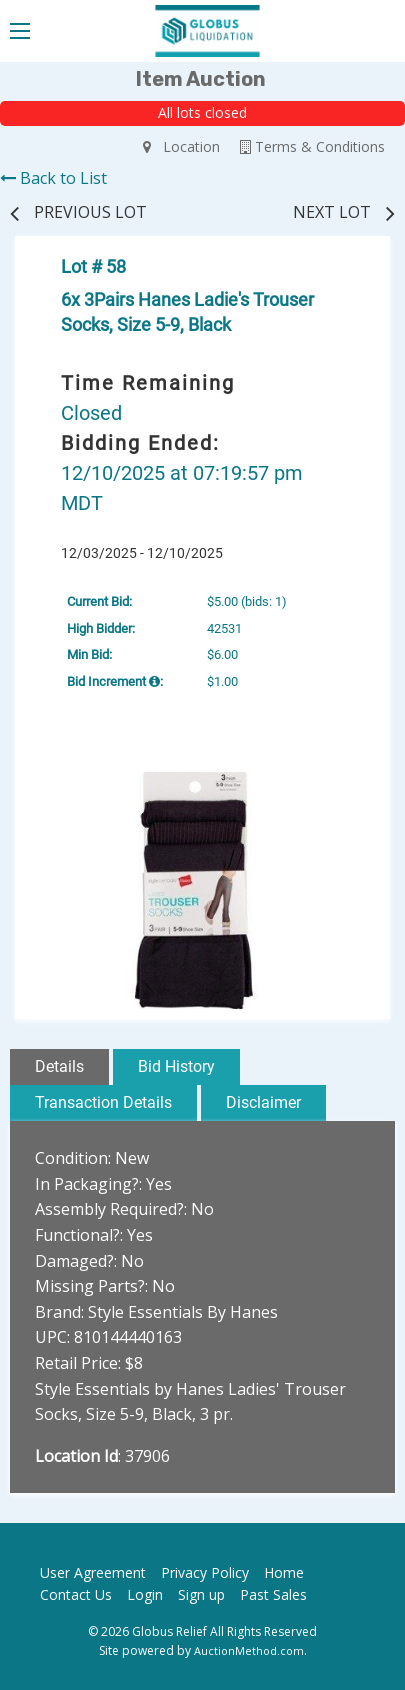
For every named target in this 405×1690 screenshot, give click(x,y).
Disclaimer (263, 1102)
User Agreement (93, 1572)
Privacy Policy (205, 1572)
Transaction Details (103, 1102)
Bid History (176, 1066)
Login (145, 1594)
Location (181, 146)
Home (284, 1572)
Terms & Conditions (312, 146)
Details (59, 1066)
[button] (353, 790)
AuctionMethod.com (249, 1650)
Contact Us (76, 1594)
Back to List (53, 178)
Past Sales (273, 1594)
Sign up (201, 1594)
